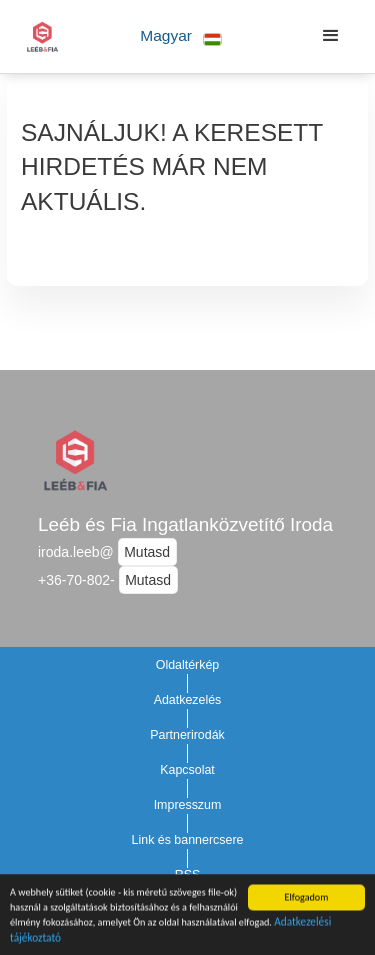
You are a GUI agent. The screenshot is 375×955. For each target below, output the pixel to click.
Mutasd (147, 552)
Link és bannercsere (188, 840)
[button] (181, 36)
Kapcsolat (187, 770)
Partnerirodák (187, 735)
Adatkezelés (188, 700)
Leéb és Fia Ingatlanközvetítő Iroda (185, 524)
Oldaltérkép (188, 665)
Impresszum (188, 805)
